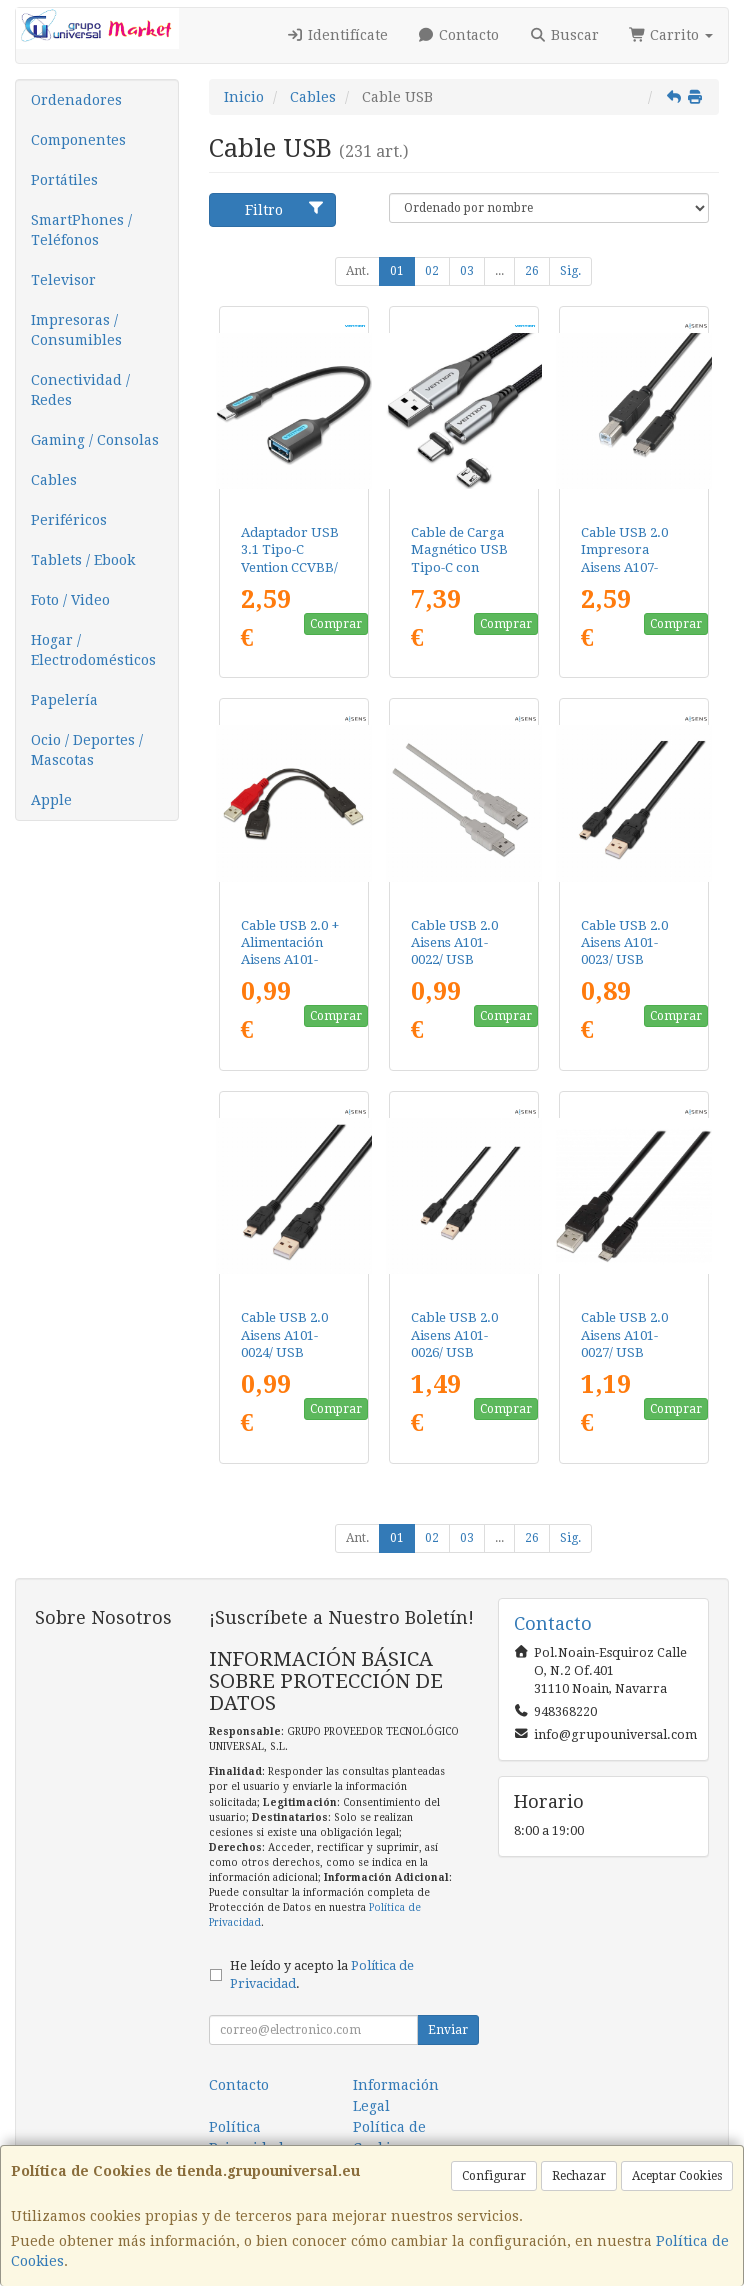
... (499, 271)
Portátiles (64, 180)
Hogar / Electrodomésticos (93, 650)
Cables (54, 480)
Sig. (570, 271)
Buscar (564, 35)
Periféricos (69, 520)
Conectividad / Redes (80, 390)
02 (432, 271)
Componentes (78, 140)
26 (532, 271)
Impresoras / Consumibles (76, 330)
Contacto (459, 35)
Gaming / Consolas (95, 440)
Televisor (63, 280)
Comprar (336, 624)
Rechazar (579, 2176)
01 (397, 271)
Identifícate (337, 35)
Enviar (448, 2030)
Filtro (285, 209)
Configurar (494, 2176)
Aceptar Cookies (677, 2176)
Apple (51, 800)
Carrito (671, 35)
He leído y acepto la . (322, 1975)
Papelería (64, 700)
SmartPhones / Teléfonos (81, 230)
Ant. (357, 271)
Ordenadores (76, 100)
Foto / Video (70, 600)
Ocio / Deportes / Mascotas (87, 750)
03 (467, 271)
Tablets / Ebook (83, 560)
